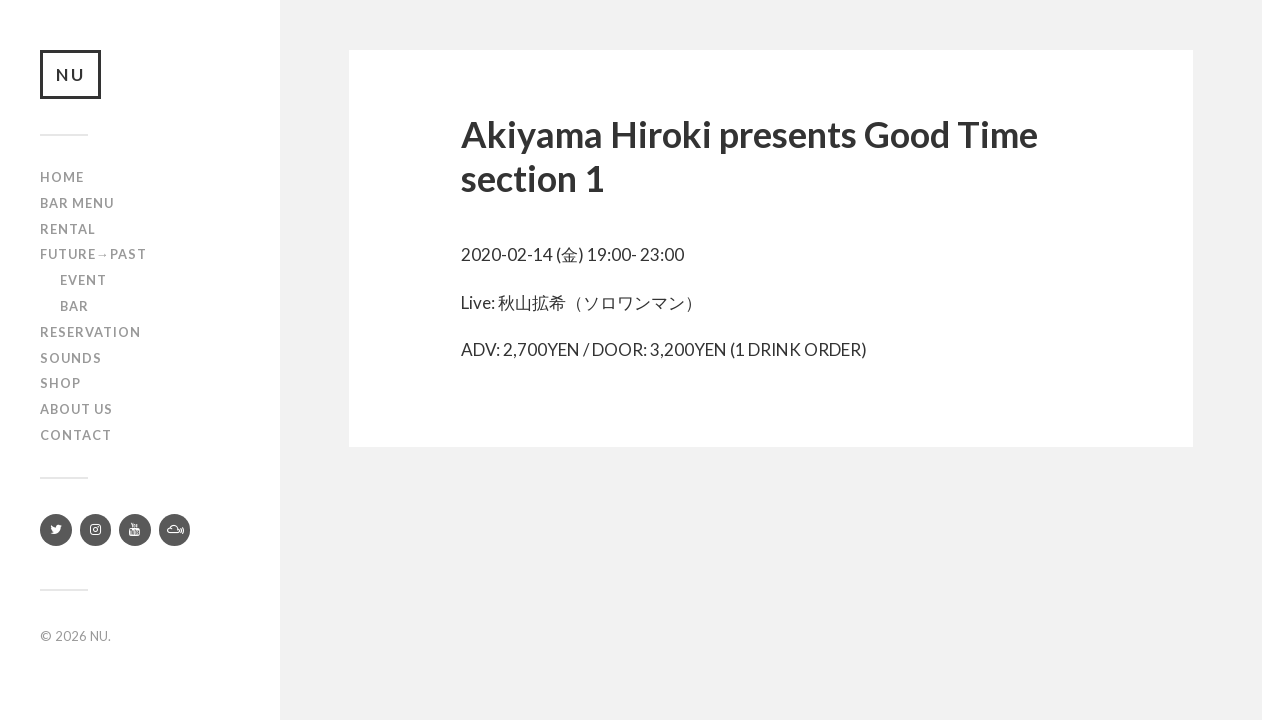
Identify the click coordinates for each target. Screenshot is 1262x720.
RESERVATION (90, 332)
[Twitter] (56, 530)
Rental (68, 229)
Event (83, 281)
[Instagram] (96, 530)
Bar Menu (77, 203)
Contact (76, 435)
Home (62, 178)
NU (71, 74)
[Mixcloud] (175, 530)
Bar (74, 306)
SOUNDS (71, 358)
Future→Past (93, 255)
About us (76, 410)
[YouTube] (135, 530)
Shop (60, 384)
